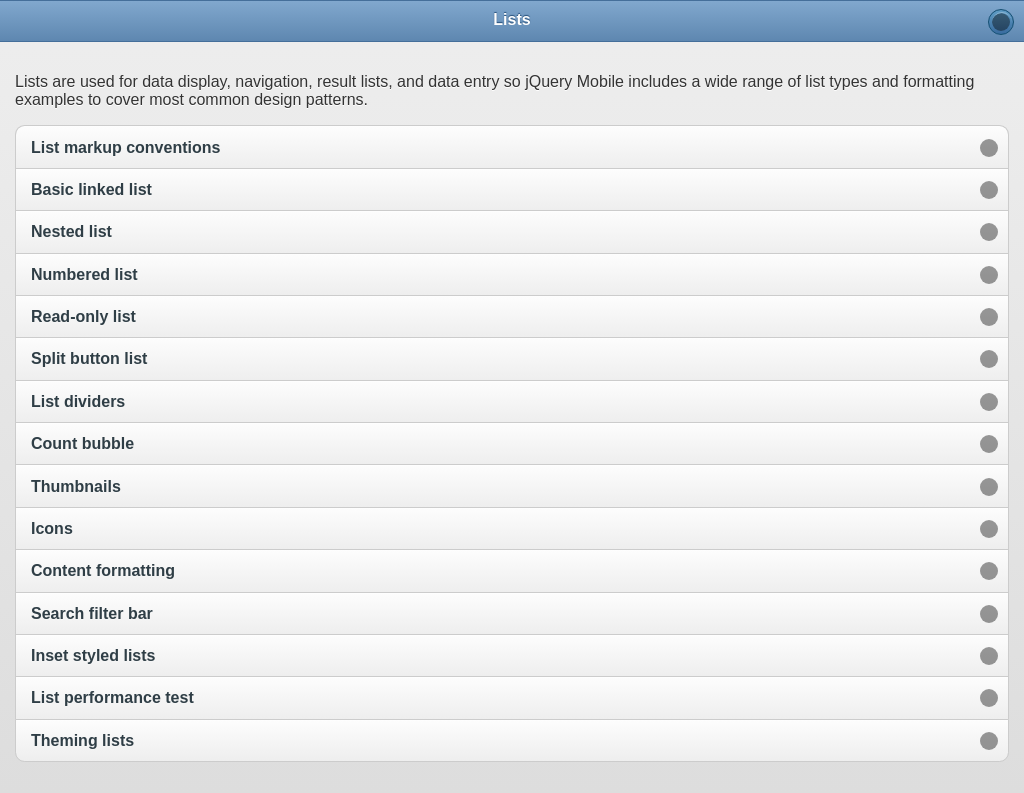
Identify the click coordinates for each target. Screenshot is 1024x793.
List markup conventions (125, 147)
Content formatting (103, 570)
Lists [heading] (511, 19)
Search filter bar (92, 613)
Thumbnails (76, 486)
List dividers (78, 401)
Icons (52, 528)
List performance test (112, 697)
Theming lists (82, 740)
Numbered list (84, 274)
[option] (512, 146)
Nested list (71, 231)
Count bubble (82, 443)
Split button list (89, 358)
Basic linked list (91, 189)
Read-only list (83, 316)
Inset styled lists (93, 655)
